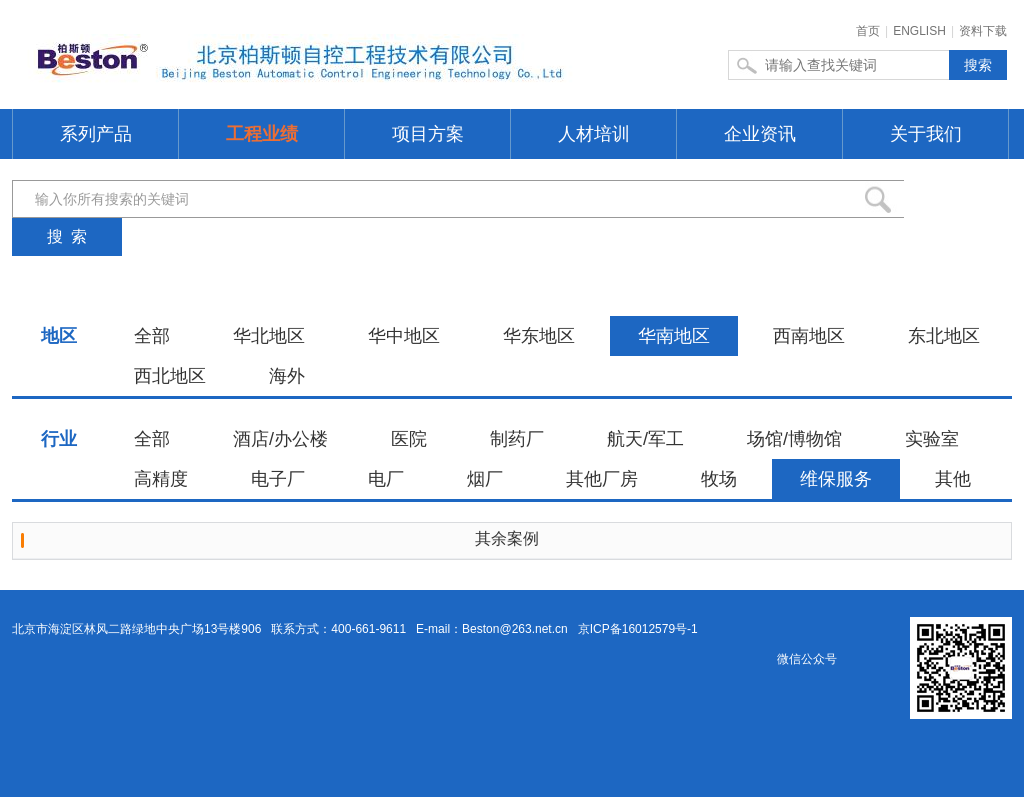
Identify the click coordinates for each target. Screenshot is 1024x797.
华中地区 (404, 336)
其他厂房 (602, 479)
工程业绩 (262, 134)
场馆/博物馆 (794, 439)
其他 (953, 479)
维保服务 (836, 479)
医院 (409, 439)
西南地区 (809, 336)
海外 (287, 376)
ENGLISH (919, 31)
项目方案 (428, 134)
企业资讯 (760, 134)
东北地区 (944, 336)
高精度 (161, 479)
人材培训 (594, 134)
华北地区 (269, 336)
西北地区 (170, 376)
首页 (868, 31)
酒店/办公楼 (280, 439)
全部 (152, 336)
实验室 (932, 439)
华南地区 (674, 336)
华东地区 (539, 336)
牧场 (719, 479)
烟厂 (485, 479)
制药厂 (517, 439)
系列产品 (96, 134)
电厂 (386, 479)
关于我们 (926, 134)
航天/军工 (645, 439)
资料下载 (983, 31)
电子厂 (278, 479)
